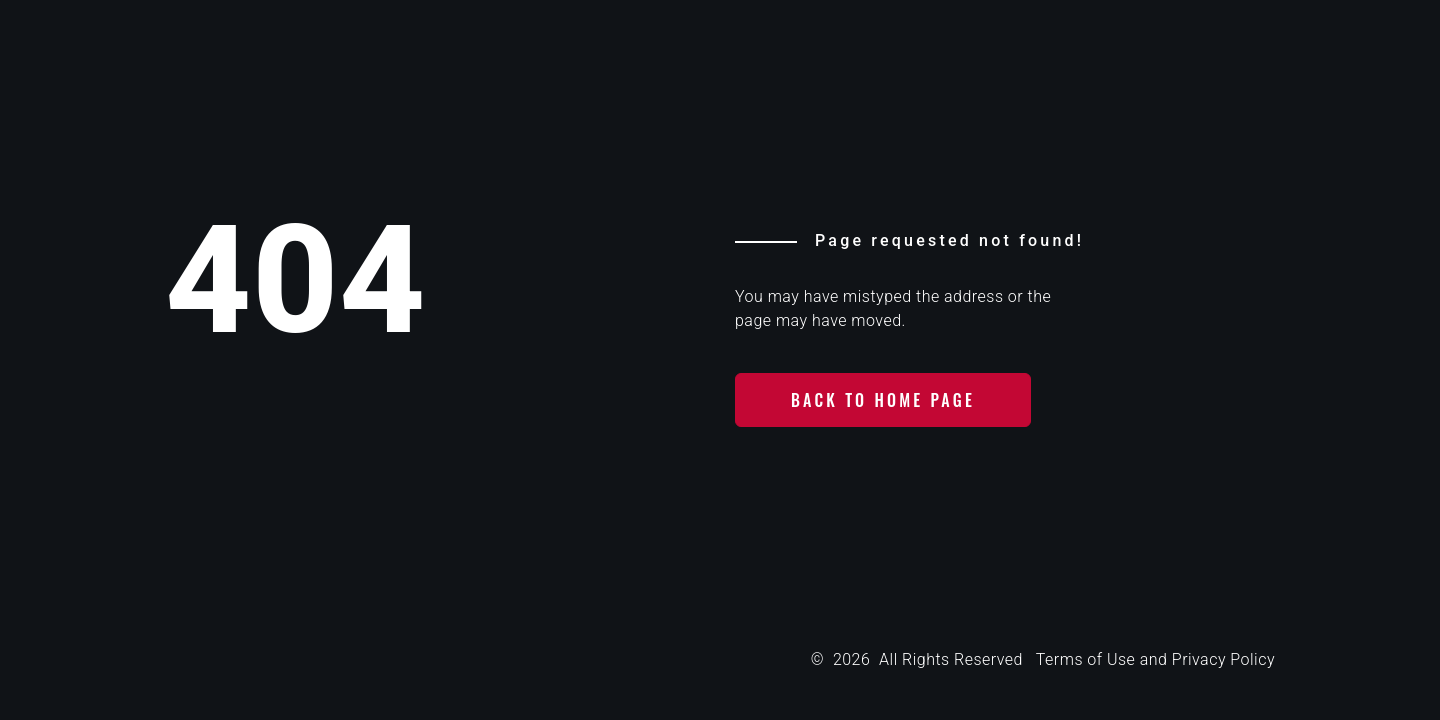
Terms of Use (1085, 659)
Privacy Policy (1223, 659)
